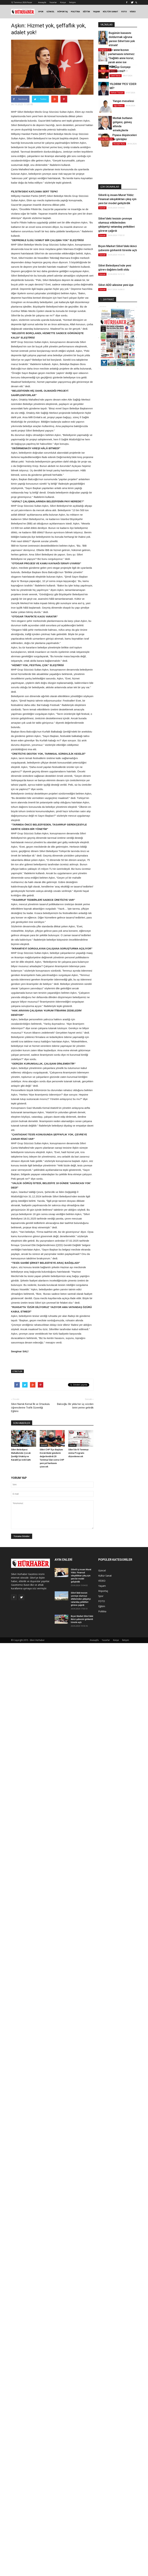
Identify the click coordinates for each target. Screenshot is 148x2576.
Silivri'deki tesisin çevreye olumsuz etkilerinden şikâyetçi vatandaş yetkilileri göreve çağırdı (81, 1599)
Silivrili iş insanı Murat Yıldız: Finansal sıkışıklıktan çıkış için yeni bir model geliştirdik (117, 199)
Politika (102, 1611)
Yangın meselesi (123, 101)
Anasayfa (42, 2)
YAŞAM (96, 11)
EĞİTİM (86, 11)
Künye (63, 2)
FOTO (124, 11)
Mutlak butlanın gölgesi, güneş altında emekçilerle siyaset (115, 126)
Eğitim (101, 1606)
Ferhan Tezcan (117, 92)
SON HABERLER (21, 1423)
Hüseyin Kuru (119, 144)
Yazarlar (53, 2)
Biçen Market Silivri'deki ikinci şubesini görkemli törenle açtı (82, 1619)
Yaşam (102, 1585)
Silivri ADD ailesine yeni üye (116, 285)
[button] (136, 2)
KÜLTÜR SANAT (110, 11)
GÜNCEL (50, 11)
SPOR (40, 11)
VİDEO (133, 11)
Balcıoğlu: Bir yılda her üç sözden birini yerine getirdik (75, 1406)
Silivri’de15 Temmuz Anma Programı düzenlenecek (78, 1453)
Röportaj (103, 1591)
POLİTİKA (75, 11)
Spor (100, 1596)
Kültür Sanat (105, 1575)
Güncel (15, 1445)
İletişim (72, 2)
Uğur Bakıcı (118, 105)
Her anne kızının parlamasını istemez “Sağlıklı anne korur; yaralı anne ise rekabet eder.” (116, 58)
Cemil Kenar (116, 75)
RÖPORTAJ (62, 11)
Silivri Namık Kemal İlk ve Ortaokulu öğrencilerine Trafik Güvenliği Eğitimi (30, 1408)
